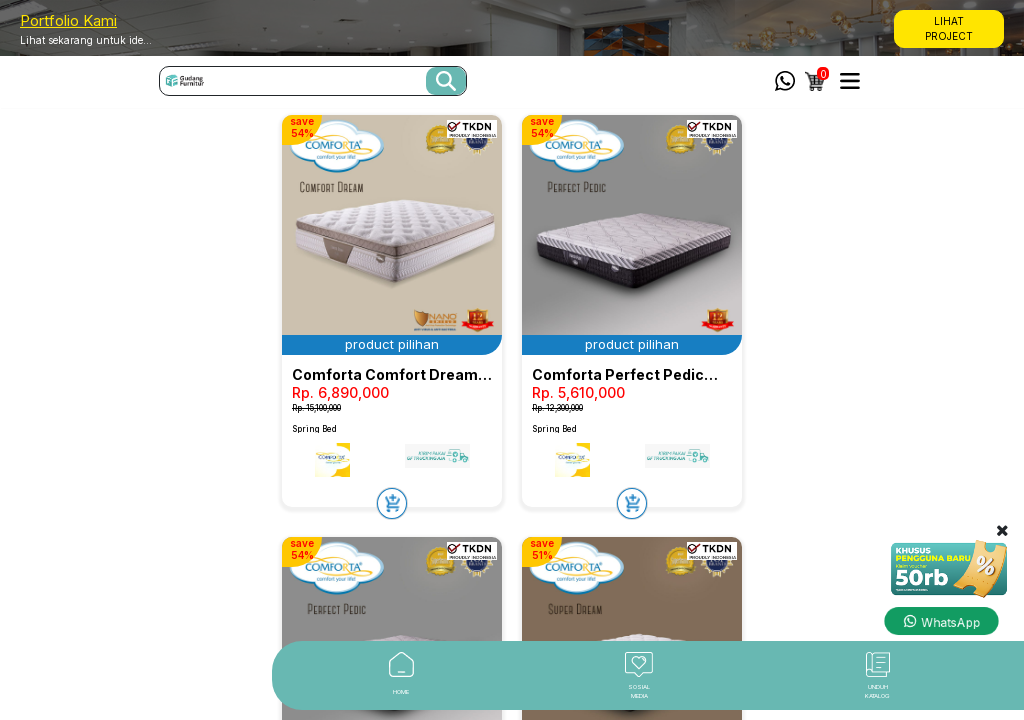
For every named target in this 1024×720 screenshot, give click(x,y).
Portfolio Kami (68, 20)
